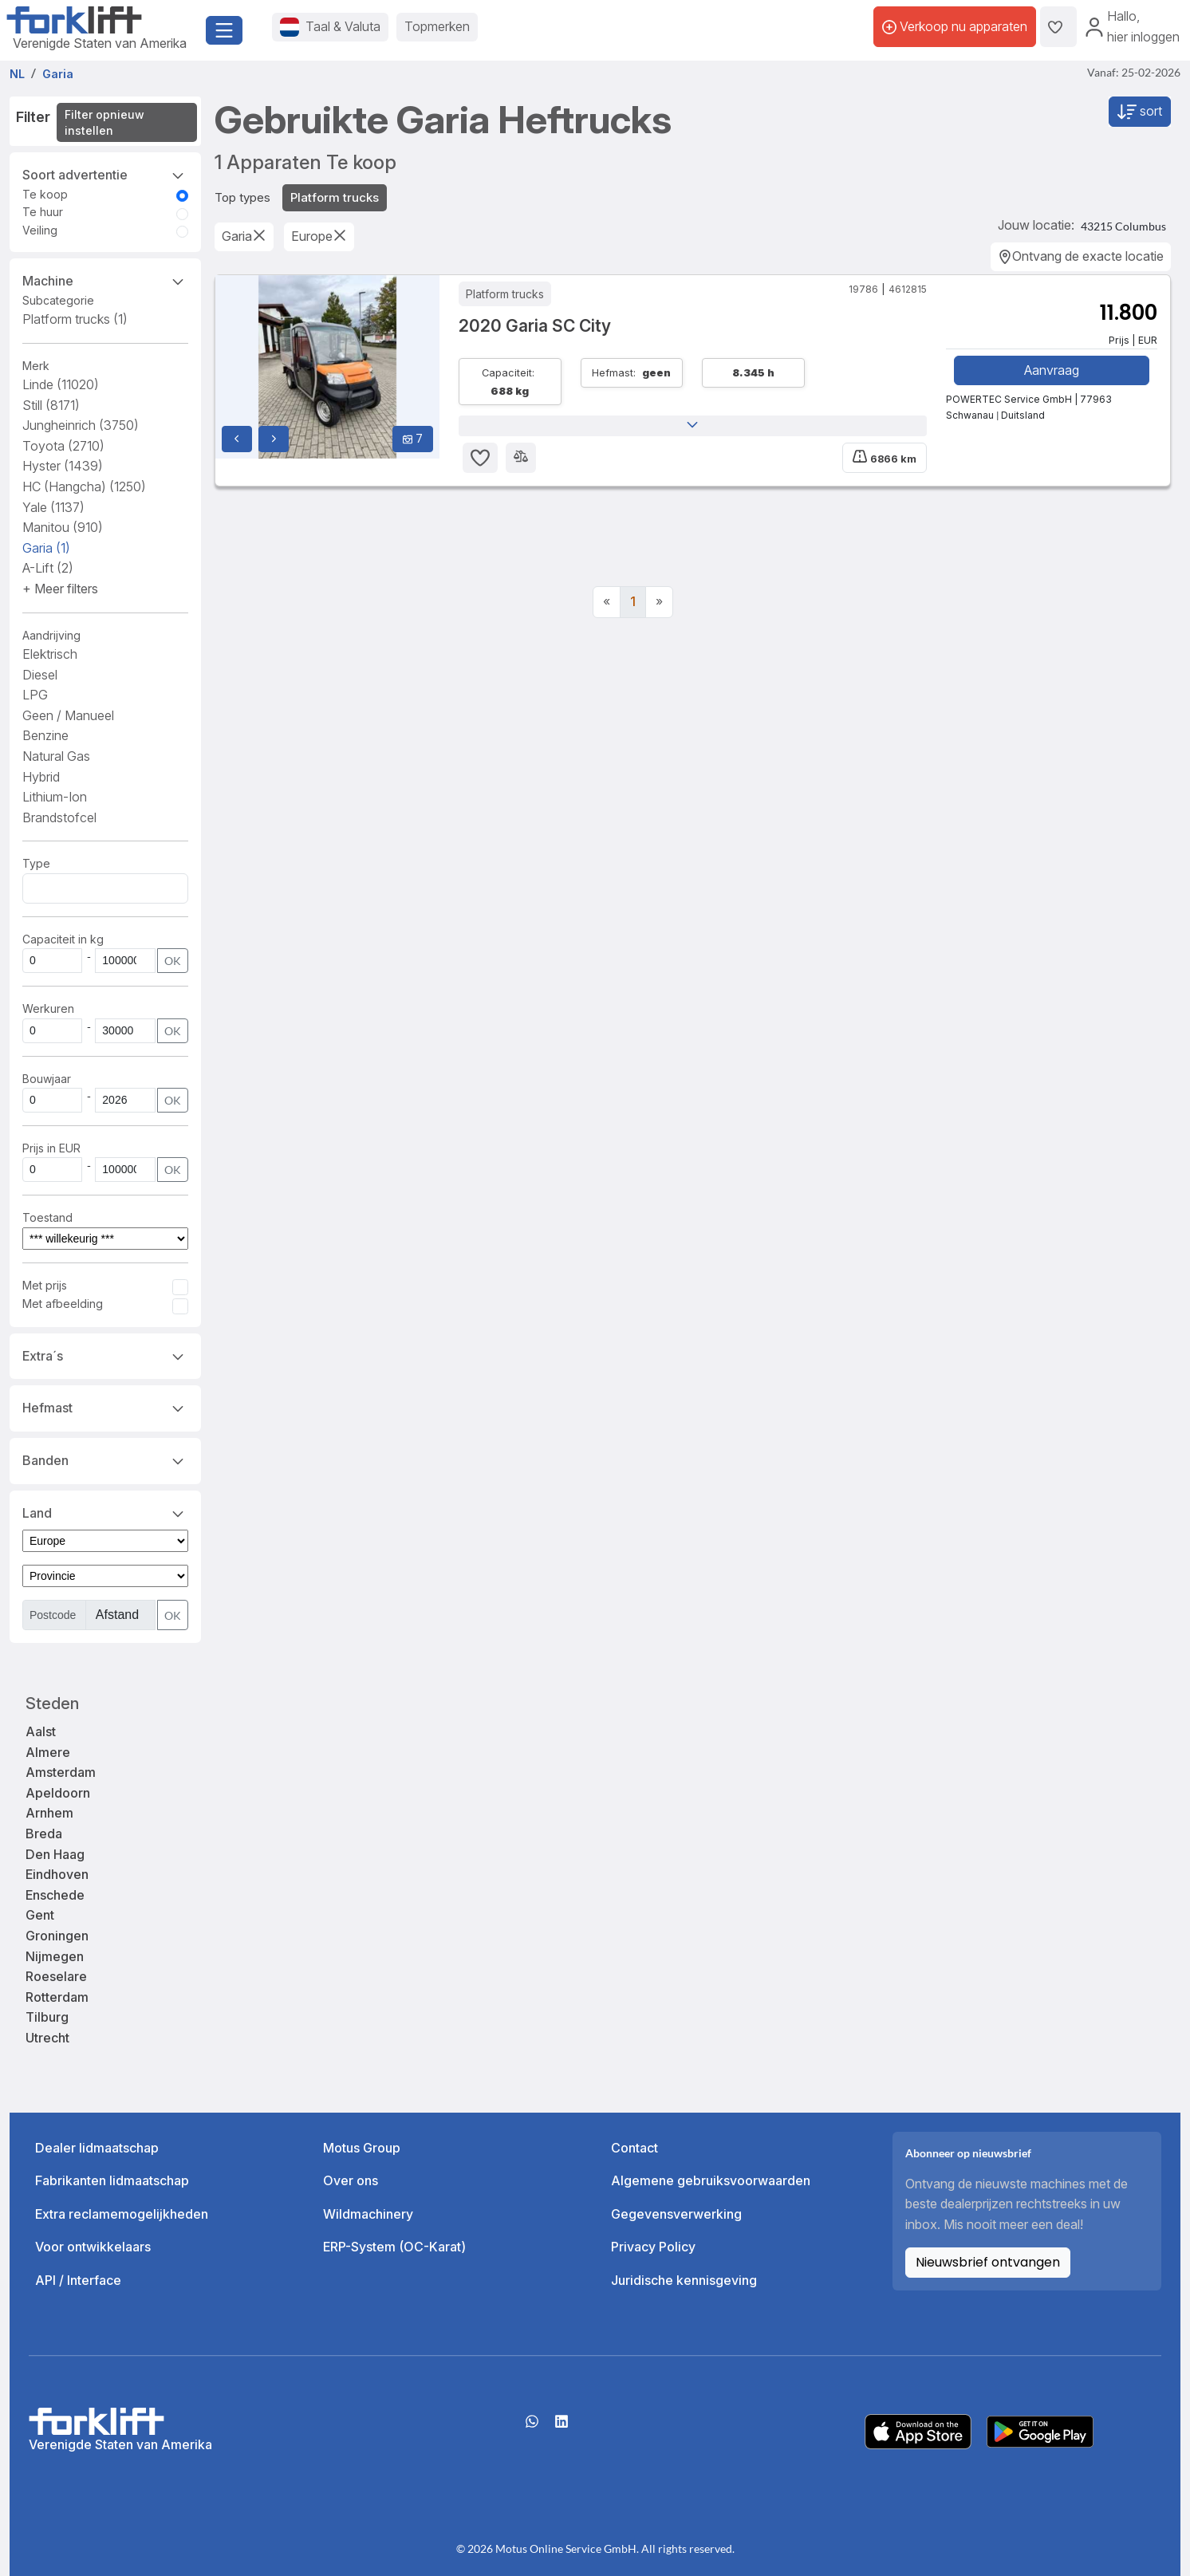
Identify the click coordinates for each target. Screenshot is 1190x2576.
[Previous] (607, 602)
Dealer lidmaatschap (97, 2148)
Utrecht (47, 2038)
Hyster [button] (62, 466)
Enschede (55, 1895)
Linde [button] (60, 384)
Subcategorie (58, 300)
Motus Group (361, 2148)
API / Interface (78, 2280)
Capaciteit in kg (63, 939)
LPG (35, 695)
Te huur (42, 212)
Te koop (45, 194)
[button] (60, 589)
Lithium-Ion (54, 797)
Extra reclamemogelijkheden (121, 2214)
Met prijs (44, 1285)
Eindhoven (57, 1874)
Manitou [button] (62, 527)
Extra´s (105, 1355)
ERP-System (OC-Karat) (394, 2247)
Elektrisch (49, 654)
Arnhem (49, 1813)
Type (36, 863)
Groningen (57, 1936)
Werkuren (48, 1008)
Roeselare (56, 1976)
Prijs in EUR (51, 1148)
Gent (40, 1915)
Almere (48, 1752)
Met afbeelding (62, 1303)
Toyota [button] (63, 446)
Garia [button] (46, 548)
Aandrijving (51, 635)
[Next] (659, 602)
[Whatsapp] (532, 2427)
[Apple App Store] (918, 2430)
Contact (634, 2148)
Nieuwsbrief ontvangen (988, 2262)
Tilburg (47, 2017)
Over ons (350, 2180)
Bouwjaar (46, 1078)
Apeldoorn (58, 1793)
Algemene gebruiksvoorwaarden (710, 2180)
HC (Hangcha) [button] (84, 486)
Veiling (39, 230)
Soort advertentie (105, 174)
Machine (105, 280)
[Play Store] (1040, 2430)
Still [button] (51, 405)
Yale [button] (53, 507)
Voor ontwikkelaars (93, 2247)
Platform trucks (75, 319)
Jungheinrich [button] (80, 425)
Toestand (47, 1217)
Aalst (41, 1731)
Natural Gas (56, 756)
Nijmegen (55, 1956)
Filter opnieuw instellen (104, 122)
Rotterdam (57, 1997)
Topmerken (437, 26)
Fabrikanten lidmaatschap (112, 2180)
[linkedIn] (561, 2427)
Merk (35, 365)
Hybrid (41, 777)
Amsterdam (61, 1772)
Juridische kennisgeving (684, 2280)
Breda (44, 1833)
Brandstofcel (59, 817)
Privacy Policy (653, 2247)
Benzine (45, 735)
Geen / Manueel (68, 715)
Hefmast (105, 1407)
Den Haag (55, 1854)
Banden (105, 1459)
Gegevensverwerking (676, 2214)
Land (105, 1512)
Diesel (39, 675)
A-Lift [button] (47, 568)
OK (172, 960)
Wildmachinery (368, 2214)
